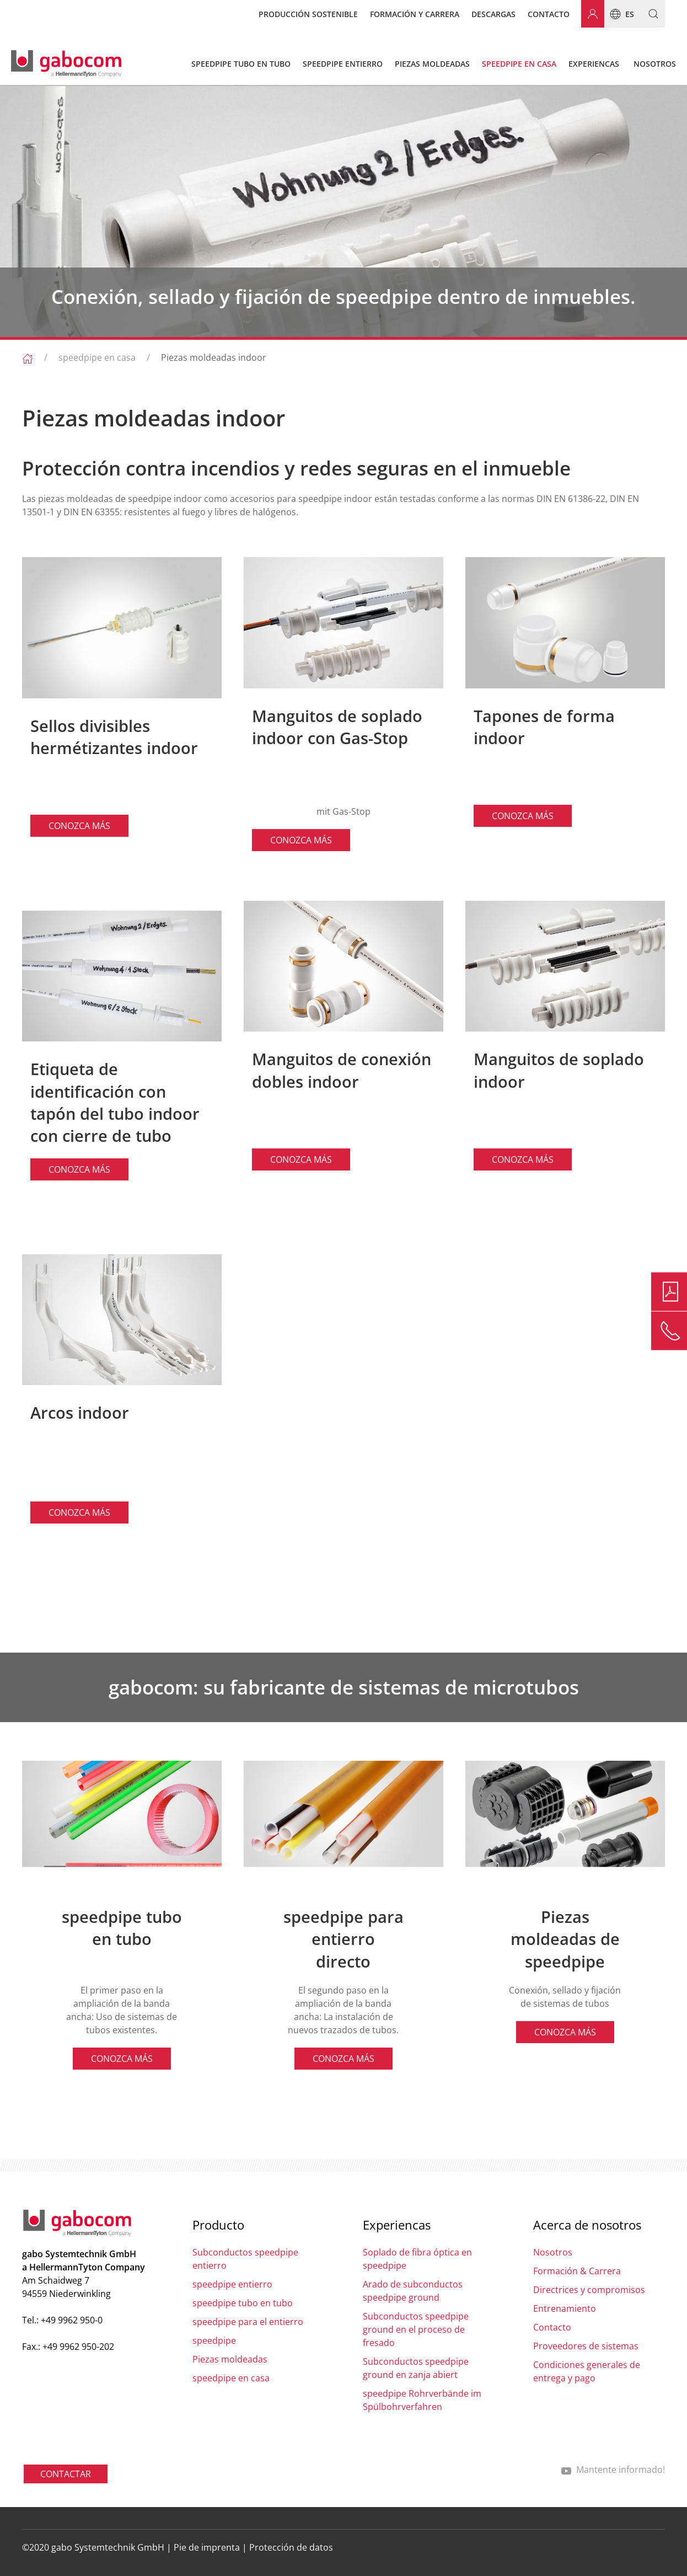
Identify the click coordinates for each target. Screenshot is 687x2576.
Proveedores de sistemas (585, 2346)
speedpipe (214, 2340)
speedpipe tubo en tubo (242, 2303)
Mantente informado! (613, 2469)
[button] (649, 14)
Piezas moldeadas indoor (213, 357)
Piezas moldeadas (229, 2359)
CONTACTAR (65, 2474)
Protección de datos (291, 2547)
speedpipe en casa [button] (519, 63)
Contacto (549, 14)
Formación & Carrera (577, 2271)
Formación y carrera (414, 14)
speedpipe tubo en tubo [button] (241, 63)
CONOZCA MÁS (79, 826)
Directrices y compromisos (589, 2290)
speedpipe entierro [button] (343, 63)
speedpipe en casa (97, 357)
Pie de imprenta (207, 2547)
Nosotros (552, 2252)
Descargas (493, 14)
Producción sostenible (308, 14)
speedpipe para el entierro (247, 2322)
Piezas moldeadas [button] (432, 63)
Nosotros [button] (655, 63)
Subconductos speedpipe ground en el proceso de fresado (416, 2329)
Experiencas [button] (593, 63)
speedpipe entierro (232, 2284)
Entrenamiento (564, 2308)
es (619, 13)
